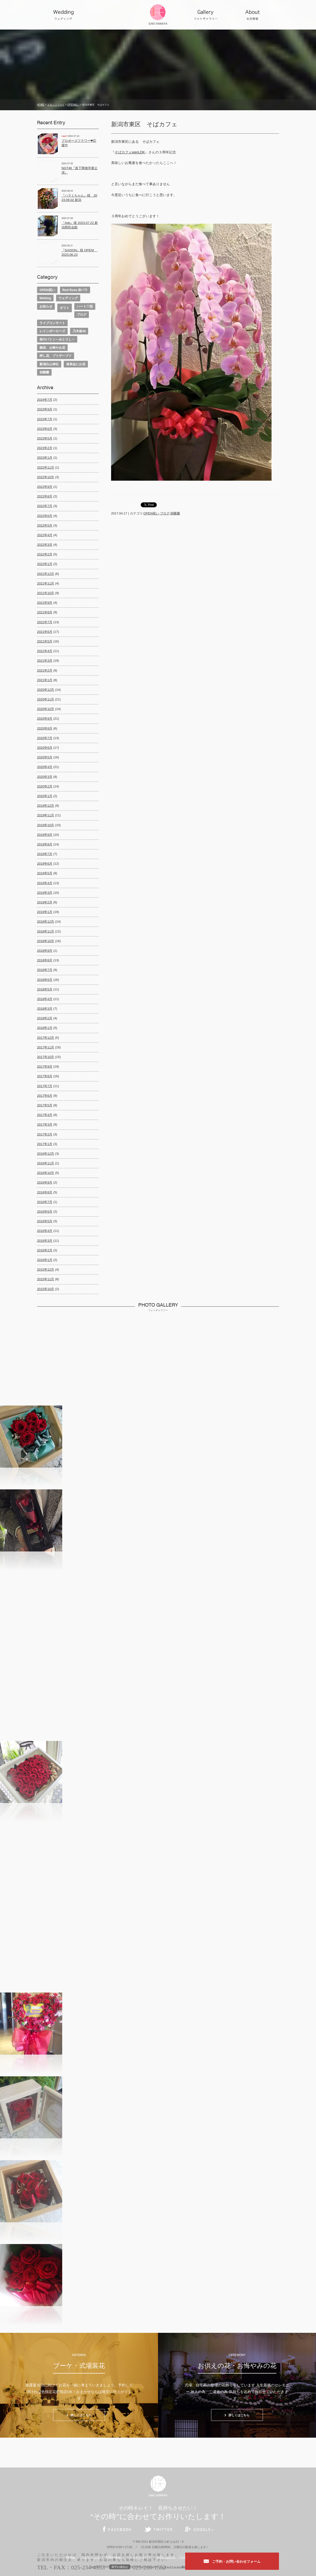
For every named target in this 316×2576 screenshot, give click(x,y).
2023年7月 (44, 419)
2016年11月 (45, 1163)
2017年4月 (44, 1115)
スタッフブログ (55, 104)
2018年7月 (44, 970)
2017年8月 (44, 1076)
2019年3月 (44, 893)
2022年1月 (44, 564)
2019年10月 (45, 825)
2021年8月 (44, 612)
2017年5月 (44, 1105)
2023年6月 (44, 429)
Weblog (45, 298)
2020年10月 (45, 709)
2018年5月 (44, 989)
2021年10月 (45, 593)
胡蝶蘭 (175, 513)
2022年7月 (44, 506)
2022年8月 (44, 496)
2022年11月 (45, 467)
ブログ (165, 513)
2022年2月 (44, 554)
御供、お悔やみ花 (52, 347)
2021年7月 (44, 622)
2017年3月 (44, 1124)
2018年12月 (45, 921)
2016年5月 (44, 1221)
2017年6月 (44, 1095)
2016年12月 (45, 1153)
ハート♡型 (85, 306)
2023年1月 (44, 457)
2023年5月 (44, 438)
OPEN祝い (73, 104)
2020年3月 (44, 777)
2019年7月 (44, 854)
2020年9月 (44, 718)
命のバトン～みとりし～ (57, 339)
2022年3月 (44, 545)
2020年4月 (44, 767)
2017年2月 (44, 1134)
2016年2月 (44, 1250)
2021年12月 (45, 574)
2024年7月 (44, 400)
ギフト (64, 308)
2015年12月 (45, 1269)
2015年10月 (45, 1289)
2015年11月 (45, 1279)
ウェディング (63, 14)
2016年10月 (45, 1173)
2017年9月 (44, 1066)
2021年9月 (44, 602)
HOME (40, 104)
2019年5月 (44, 873)
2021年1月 (44, 680)
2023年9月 (44, 409)
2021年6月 (44, 632)
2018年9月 (44, 950)
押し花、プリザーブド (56, 356)
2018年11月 (45, 931)
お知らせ (46, 306)
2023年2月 (44, 448)
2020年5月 (44, 757)
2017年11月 (45, 1047)
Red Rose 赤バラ (75, 290)
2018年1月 (44, 1028)
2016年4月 (44, 1231)
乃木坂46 (79, 331)
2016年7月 (44, 1202)
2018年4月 (44, 999)
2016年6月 (44, 1211)
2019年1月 (44, 912)
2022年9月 (44, 487)
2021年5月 (44, 641)
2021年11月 (45, 583)
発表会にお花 (75, 364)
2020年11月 (45, 699)
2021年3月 (44, 660)
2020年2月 (44, 786)
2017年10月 (45, 1057)
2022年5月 (44, 525)
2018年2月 (44, 1018)
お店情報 (253, 14)
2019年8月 (44, 844)
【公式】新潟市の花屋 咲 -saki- (158, 14)
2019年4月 (44, 883)
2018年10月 (45, 941)
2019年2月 (44, 902)
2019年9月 (44, 835)
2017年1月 (44, 1144)
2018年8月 (44, 960)
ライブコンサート (52, 323)
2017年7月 (44, 1086)
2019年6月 (44, 863)
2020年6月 (44, 747)
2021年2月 (44, 670)
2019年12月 (45, 805)
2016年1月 (44, 1260)
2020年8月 (44, 728)
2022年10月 (45, 477)
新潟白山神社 (49, 364)
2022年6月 (44, 516)
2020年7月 (44, 738)
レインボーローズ (52, 331)
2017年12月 (45, 1038)
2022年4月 (44, 535)
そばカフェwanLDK (130, 152)
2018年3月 (44, 1008)
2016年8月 (44, 1192)
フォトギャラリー (206, 14)
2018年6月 (44, 980)
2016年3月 (44, 1240)
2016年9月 (44, 1182)
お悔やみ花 (110, 14)
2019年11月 (45, 815)
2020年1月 (44, 796)
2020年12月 (45, 690)
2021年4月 (44, 651)
